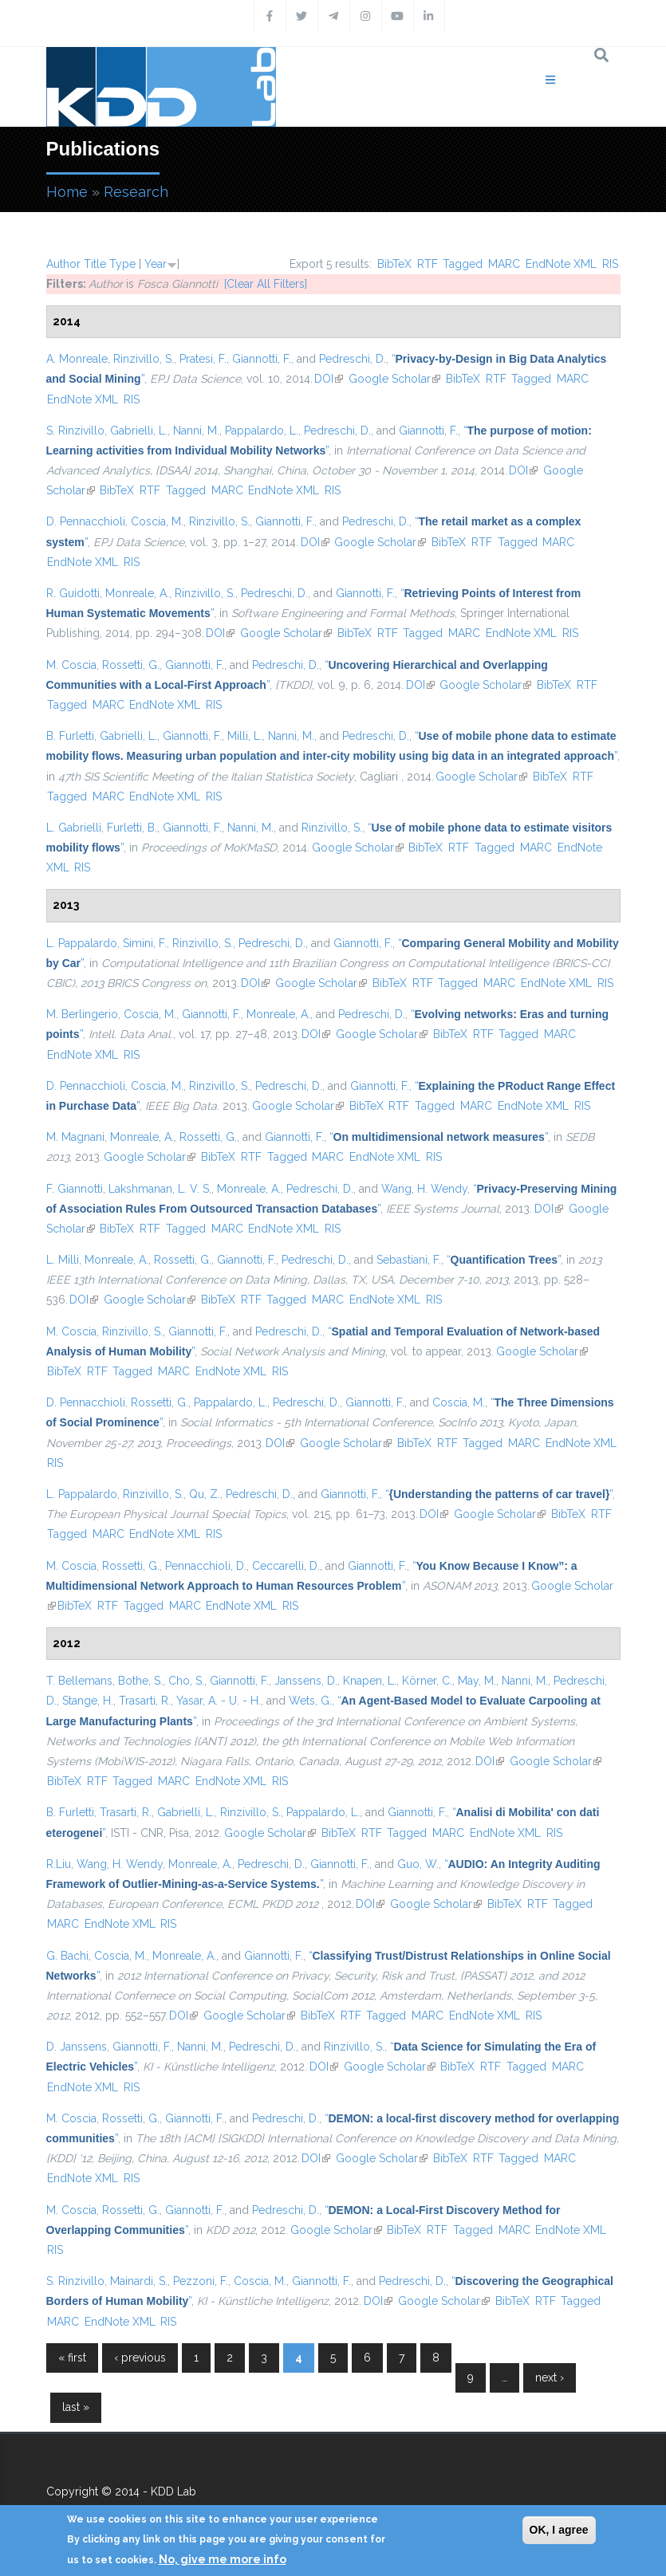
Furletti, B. (132, 827)
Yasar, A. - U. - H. (218, 1700)
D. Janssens (76, 2046)
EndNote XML (561, 264)
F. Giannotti (74, 1188)
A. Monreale (77, 358)
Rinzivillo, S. (143, 358)
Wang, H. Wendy (424, 1188)
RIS (610, 264)
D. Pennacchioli (85, 521)
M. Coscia (71, 665)
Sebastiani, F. (408, 1259)
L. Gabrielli (73, 827)
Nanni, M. (196, 430)
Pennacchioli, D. (205, 1565)
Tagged (463, 264)
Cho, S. (186, 1680)
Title (95, 264)
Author (63, 264)
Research (136, 191)
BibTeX (394, 264)
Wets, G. (310, 1700)
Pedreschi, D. (352, 358)
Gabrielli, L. (138, 430)
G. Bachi (67, 1955)
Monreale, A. (137, 593)
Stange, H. (87, 1700)
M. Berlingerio (82, 1014)
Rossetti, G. (131, 665)
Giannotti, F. (261, 358)
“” (438, 1137)
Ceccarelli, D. (286, 1565)
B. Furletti (70, 736)
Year (155, 264)
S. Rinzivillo (75, 430)
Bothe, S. (140, 1680)
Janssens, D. (305, 1680)
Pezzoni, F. (200, 2281)
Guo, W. (418, 1864)
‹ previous (140, 2357)
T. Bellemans (79, 1680)
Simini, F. (145, 943)
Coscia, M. (157, 521)
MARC (504, 264)
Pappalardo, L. (261, 430)
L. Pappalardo (81, 943)
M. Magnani (75, 1137)
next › (549, 2377)
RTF (427, 264)
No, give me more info (222, 2559)
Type (122, 264)
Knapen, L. (369, 1680)
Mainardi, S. (138, 2281)
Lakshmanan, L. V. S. (159, 1188)
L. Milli (62, 1259)
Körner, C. (427, 1680)
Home (67, 191)
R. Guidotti (73, 593)
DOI (328, 378)
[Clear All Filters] (265, 283)
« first (72, 2357)
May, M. (477, 1680)
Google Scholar (394, 378)
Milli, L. (244, 736)
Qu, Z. (204, 1494)
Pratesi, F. (203, 358)
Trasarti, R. (145, 1700)
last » (75, 2407)
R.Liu (58, 1864)
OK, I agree (559, 2529)
